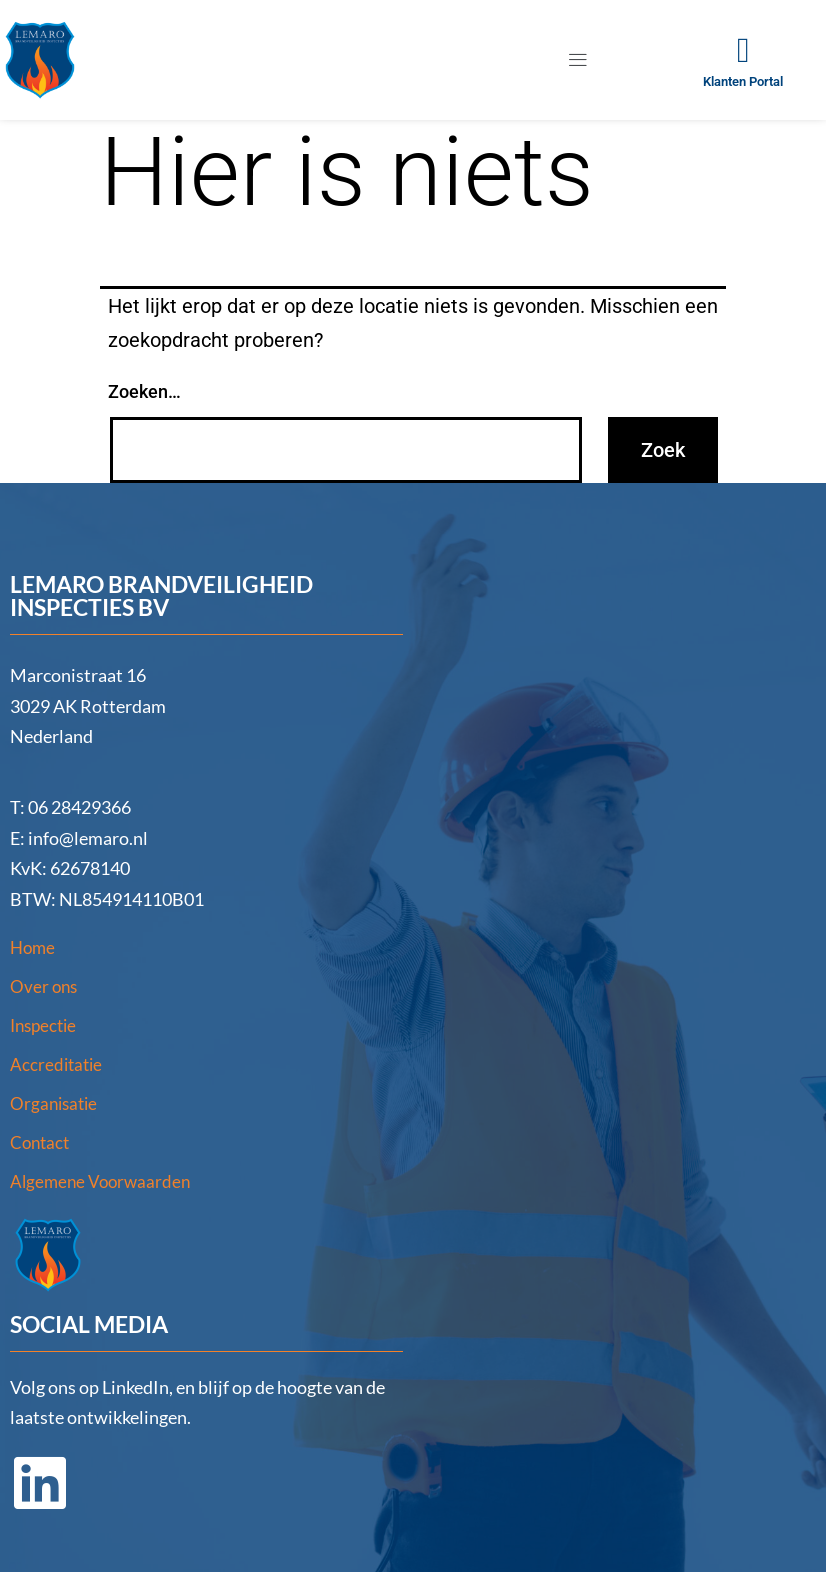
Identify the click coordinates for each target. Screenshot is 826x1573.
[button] (578, 60)
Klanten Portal (743, 81)
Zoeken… (144, 391)
